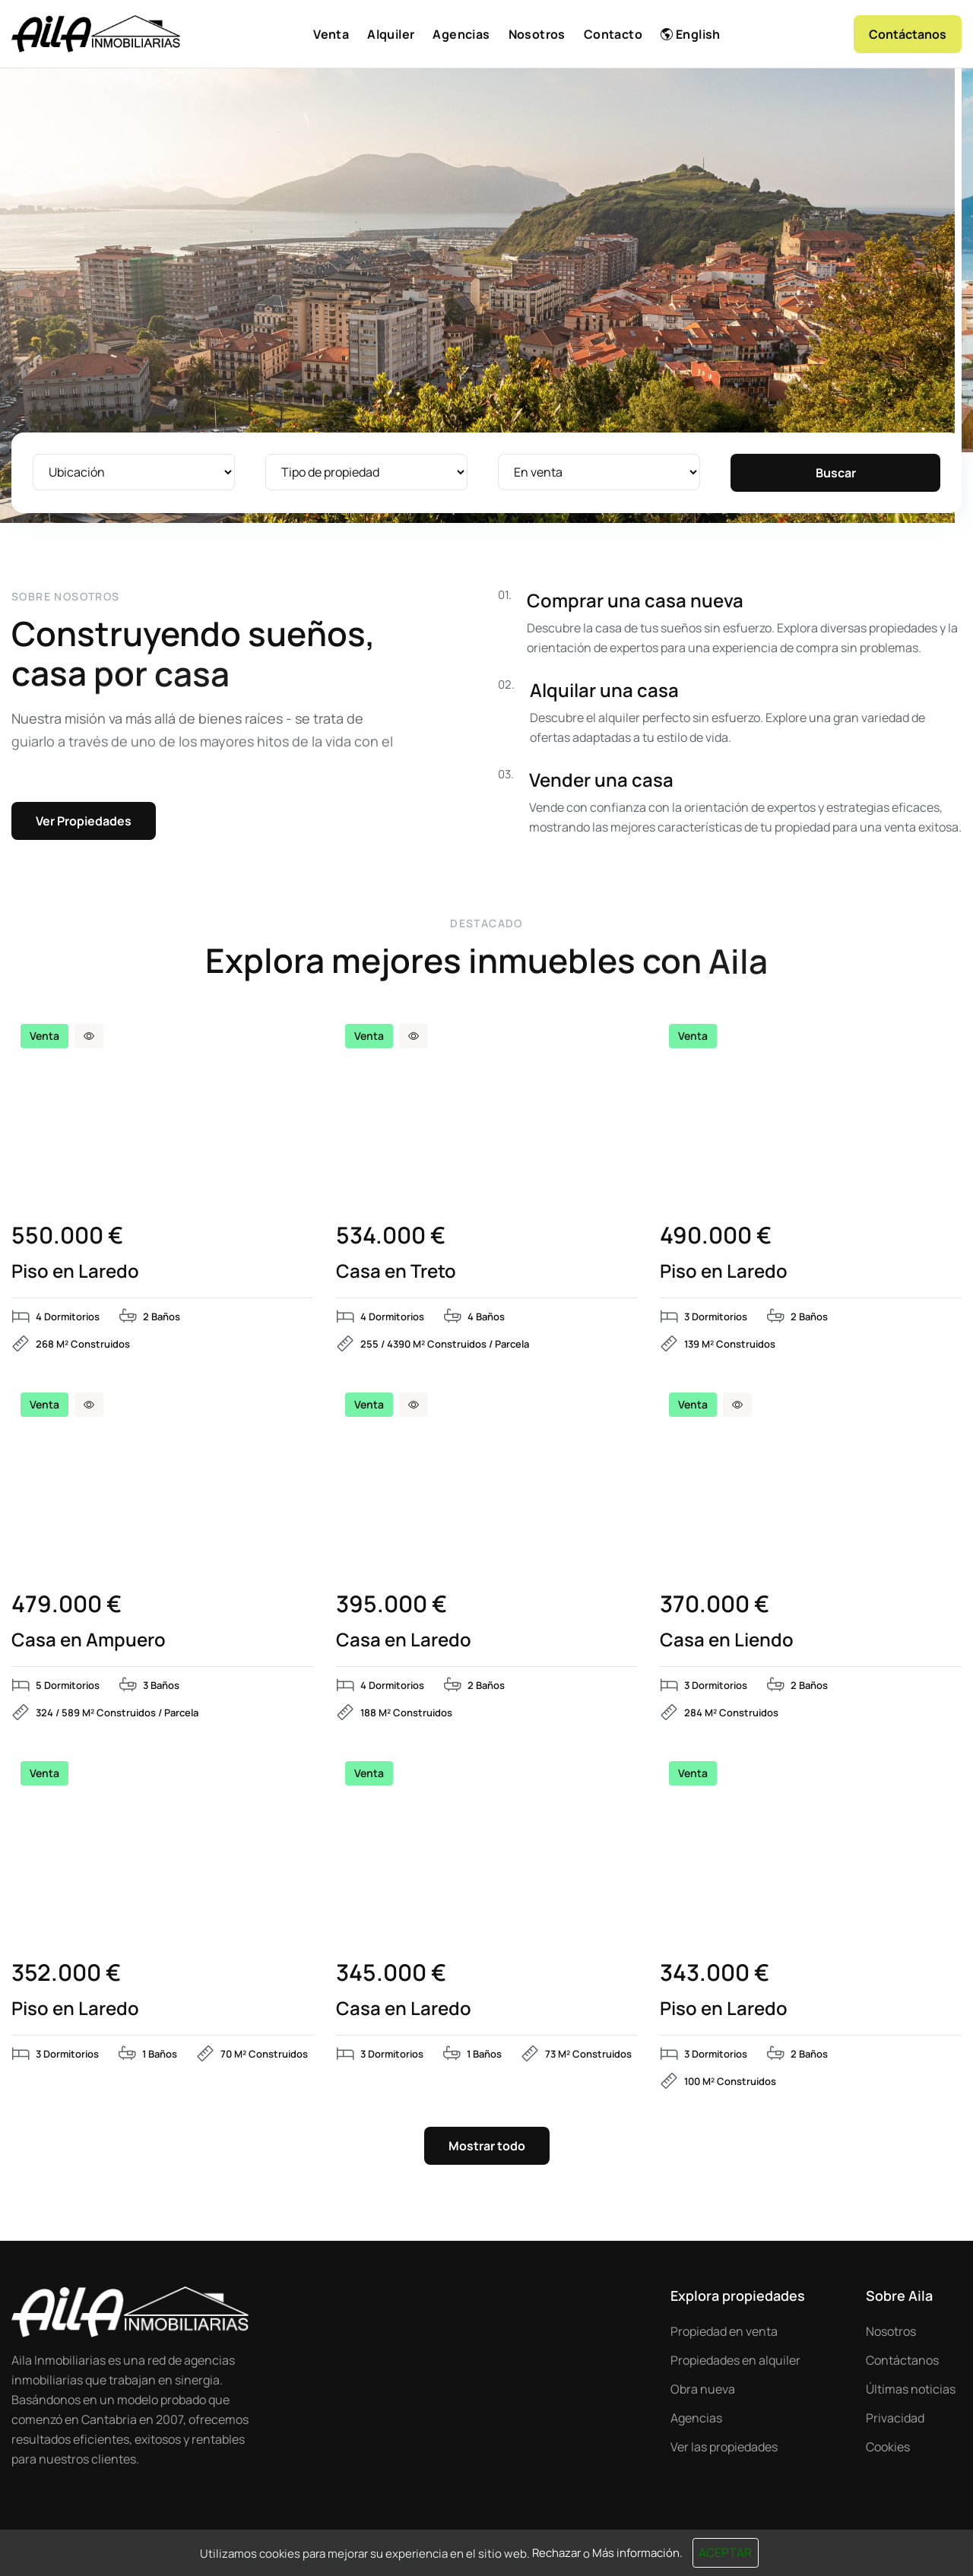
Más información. (637, 2553)
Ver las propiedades (724, 2446)
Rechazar (556, 2553)
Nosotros (891, 2331)
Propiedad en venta (724, 2331)
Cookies (888, 2446)
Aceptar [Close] (725, 2552)
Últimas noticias (911, 2389)
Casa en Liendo (727, 1639)
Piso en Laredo (75, 1270)
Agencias (696, 2418)
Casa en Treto (396, 1270)
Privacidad (895, 2418)
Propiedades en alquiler (735, 2360)
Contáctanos (902, 2360)
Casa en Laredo (403, 1639)
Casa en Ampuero (88, 1639)
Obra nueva (702, 2389)
